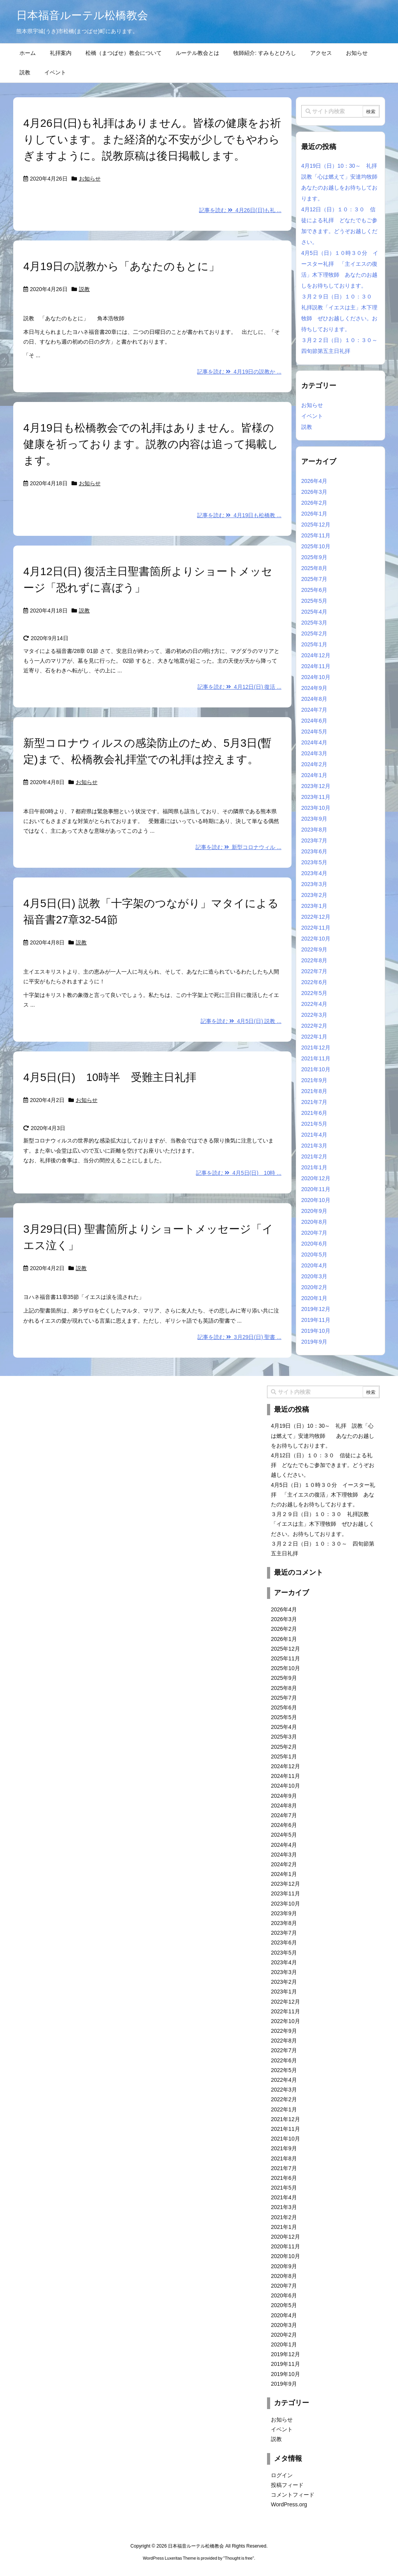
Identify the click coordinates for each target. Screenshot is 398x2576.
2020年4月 (314, 1265)
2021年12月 (315, 1047)
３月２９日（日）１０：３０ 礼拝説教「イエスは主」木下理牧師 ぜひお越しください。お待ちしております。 (322, 1524)
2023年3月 (314, 884)
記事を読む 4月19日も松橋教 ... (239, 515)
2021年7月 (314, 1102)
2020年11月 (315, 1189)
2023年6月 (314, 851)
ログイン (282, 2475)
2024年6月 (314, 721)
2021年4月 (314, 1135)
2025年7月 (314, 579)
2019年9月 (314, 1342)
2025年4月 (314, 612)
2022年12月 (315, 917)
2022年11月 (315, 928)
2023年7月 (314, 840)
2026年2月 (314, 503)
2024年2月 (314, 764)
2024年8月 (314, 699)
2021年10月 (315, 1069)
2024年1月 (314, 775)
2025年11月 (315, 535)
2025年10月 (315, 546)
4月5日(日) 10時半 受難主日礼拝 (115, 1077)
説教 (84, 289)
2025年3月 (314, 622)
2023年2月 (314, 895)
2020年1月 (314, 1298)
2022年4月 (314, 1004)
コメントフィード (292, 2495)
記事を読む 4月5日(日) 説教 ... (241, 1021)
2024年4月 (314, 742)
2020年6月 (314, 1244)
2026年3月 (314, 492)
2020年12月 (315, 1178)
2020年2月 (314, 1287)
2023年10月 (315, 808)
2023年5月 (314, 862)
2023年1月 (314, 906)
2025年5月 (314, 601)
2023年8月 (314, 829)
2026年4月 (314, 481)
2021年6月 (314, 1113)
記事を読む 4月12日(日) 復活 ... (239, 687)
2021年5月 (314, 1124)
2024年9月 (314, 688)
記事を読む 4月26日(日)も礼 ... (240, 210)
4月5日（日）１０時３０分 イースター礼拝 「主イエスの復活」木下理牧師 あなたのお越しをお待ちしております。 (323, 1494)
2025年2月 (314, 633)
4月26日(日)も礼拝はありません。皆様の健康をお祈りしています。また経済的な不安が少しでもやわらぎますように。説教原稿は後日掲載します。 (152, 139)
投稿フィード (287, 2485)
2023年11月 (315, 797)
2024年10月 (315, 677)
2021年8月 (314, 1091)
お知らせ (90, 178)
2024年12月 (315, 655)
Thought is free (238, 2558)
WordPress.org (289, 2504)
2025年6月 (314, 590)
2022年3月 (314, 1015)
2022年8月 (314, 960)
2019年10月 (315, 1331)
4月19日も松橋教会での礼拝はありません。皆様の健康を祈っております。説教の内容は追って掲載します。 (150, 444)
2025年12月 (315, 524)
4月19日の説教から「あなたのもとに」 (121, 266)
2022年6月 (314, 982)
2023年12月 (315, 786)
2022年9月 (314, 949)
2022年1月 (314, 1037)
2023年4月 (314, 873)
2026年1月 (314, 514)
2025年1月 (314, 644)
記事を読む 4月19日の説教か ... (239, 372)
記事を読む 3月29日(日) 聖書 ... (239, 1337)
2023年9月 (314, 819)
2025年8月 (314, 568)
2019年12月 (315, 1309)
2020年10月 (315, 1200)
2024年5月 (314, 731)
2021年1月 (314, 1167)
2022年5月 (314, 993)
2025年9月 (314, 557)
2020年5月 (314, 1254)
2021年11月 (315, 1058)
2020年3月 (314, 1276)
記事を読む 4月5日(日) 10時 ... (238, 1173)
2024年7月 (314, 710)
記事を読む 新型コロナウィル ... (238, 847)
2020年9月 (314, 1211)
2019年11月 (315, 1320)
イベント (312, 416)
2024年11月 (315, 666)
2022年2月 (314, 1026)
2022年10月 (315, 938)
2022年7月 (314, 971)
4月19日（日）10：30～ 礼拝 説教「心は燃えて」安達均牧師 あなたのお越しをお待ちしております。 (322, 1435)
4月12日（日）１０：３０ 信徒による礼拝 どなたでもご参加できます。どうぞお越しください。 (322, 1465)
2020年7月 (314, 1233)
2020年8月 (314, 1222)
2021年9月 (314, 1080)
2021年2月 (314, 1156)
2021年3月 (314, 1145)
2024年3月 (314, 753)
